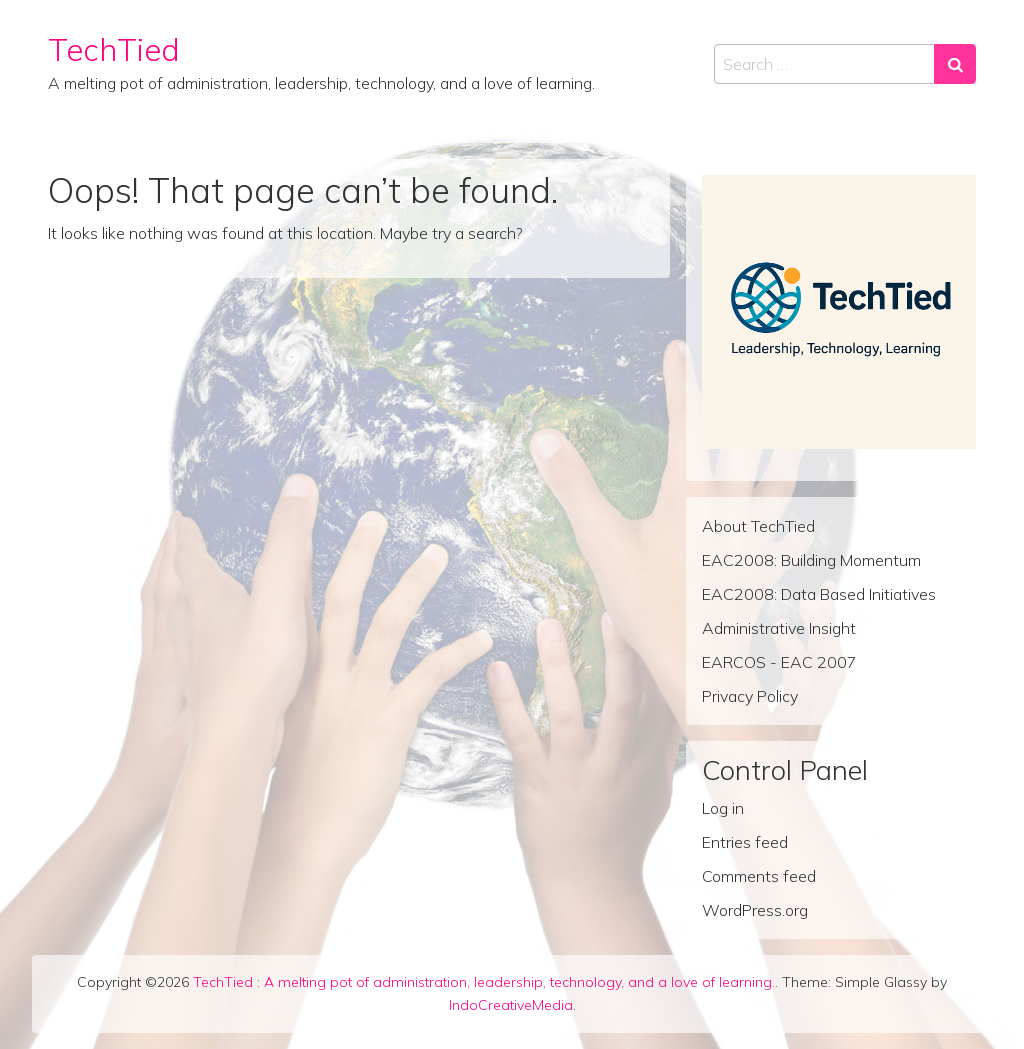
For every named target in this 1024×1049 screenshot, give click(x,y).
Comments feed (759, 876)
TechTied (114, 49)
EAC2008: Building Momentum (811, 560)
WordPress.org (755, 910)
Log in (723, 808)
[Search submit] (955, 64)
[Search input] (824, 64)
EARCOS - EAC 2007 (779, 662)
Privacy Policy (750, 696)
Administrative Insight (779, 628)
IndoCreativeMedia (511, 1005)
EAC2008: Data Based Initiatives (819, 594)
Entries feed (745, 842)
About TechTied (758, 526)
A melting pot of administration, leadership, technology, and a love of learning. (519, 982)
